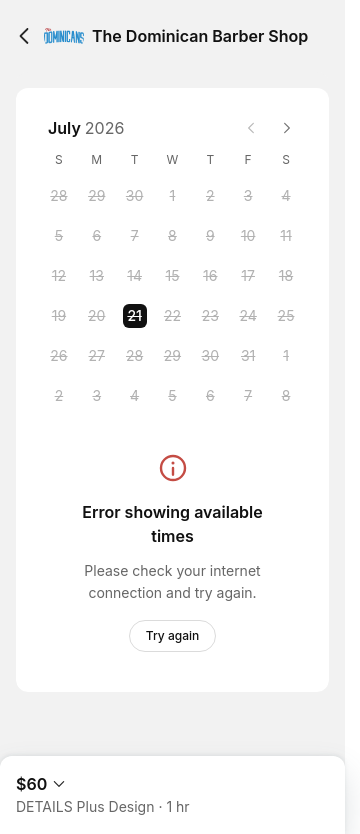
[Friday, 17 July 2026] (248, 276)
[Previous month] (251, 128)
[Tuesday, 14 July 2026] (135, 276)
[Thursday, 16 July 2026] (210, 276)
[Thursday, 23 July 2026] (210, 316)
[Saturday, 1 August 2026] (286, 356)
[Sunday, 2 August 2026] (59, 396)
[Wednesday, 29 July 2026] (172, 356)
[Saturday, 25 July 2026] (286, 316)
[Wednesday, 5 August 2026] (172, 396)
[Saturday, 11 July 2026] (286, 236)
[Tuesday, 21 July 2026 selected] (135, 316)
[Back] (24, 36)
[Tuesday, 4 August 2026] (135, 396)
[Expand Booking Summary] (172, 787)
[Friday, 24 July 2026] (248, 316)
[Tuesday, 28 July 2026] (135, 356)
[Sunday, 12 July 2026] (59, 276)
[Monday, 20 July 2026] (97, 316)
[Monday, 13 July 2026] (97, 276)
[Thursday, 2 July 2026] (210, 196)
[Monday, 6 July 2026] (97, 236)
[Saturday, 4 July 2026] (286, 196)
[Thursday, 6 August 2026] (210, 396)
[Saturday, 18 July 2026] (286, 276)
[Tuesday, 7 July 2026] (135, 236)
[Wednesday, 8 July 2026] (172, 236)
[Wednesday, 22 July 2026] (172, 316)
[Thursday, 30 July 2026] (210, 356)
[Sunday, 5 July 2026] (59, 236)
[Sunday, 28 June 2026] (59, 196)
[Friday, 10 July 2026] (248, 236)
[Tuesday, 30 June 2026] (135, 196)
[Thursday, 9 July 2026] (210, 236)
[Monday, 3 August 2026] (97, 396)
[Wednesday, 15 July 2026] (172, 276)
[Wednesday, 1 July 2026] (172, 196)
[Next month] (287, 128)
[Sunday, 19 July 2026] (59, 316)
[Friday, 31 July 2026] (248, 356)
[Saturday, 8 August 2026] (286, 396)
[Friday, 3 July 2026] (248, 196)
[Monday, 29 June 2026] (97, 196)
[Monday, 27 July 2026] (97, 356)
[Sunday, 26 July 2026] (59, 356)
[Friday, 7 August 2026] (248, 396)
